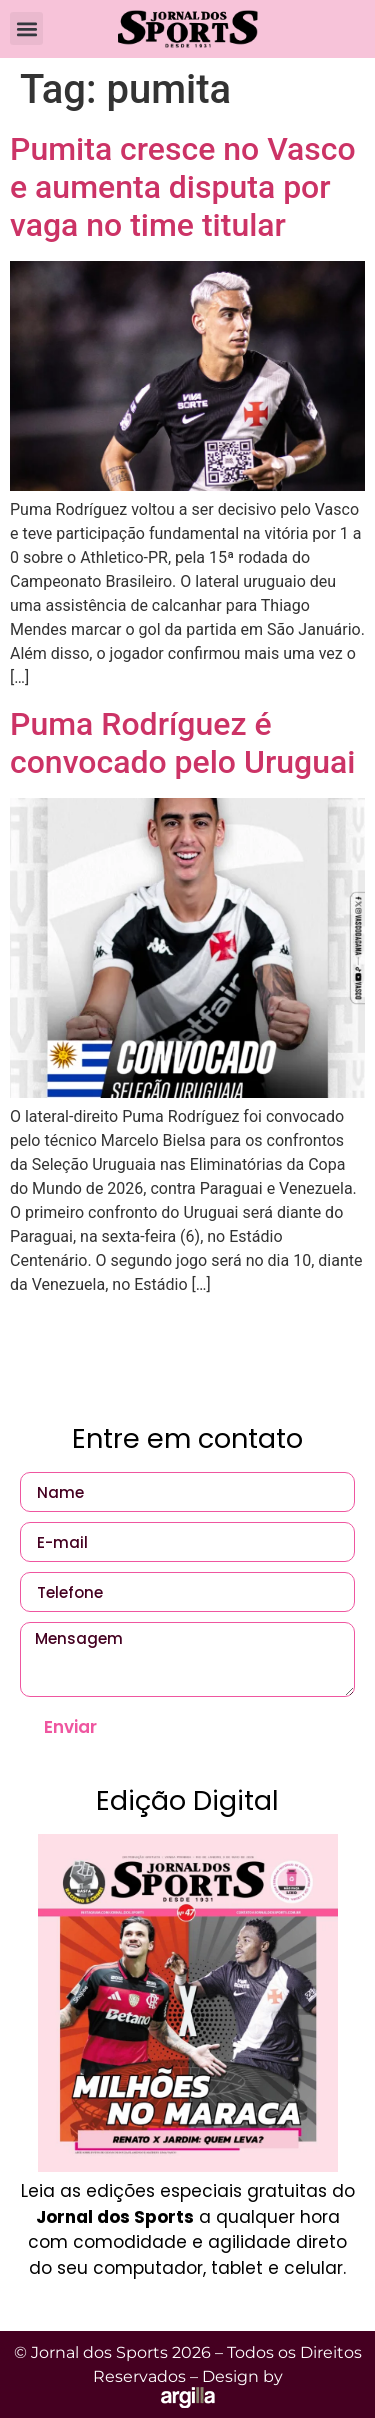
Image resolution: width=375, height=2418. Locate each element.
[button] (26, 28)
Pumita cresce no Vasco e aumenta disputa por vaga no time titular (183, 187)
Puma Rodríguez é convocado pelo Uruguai (182, 743)
